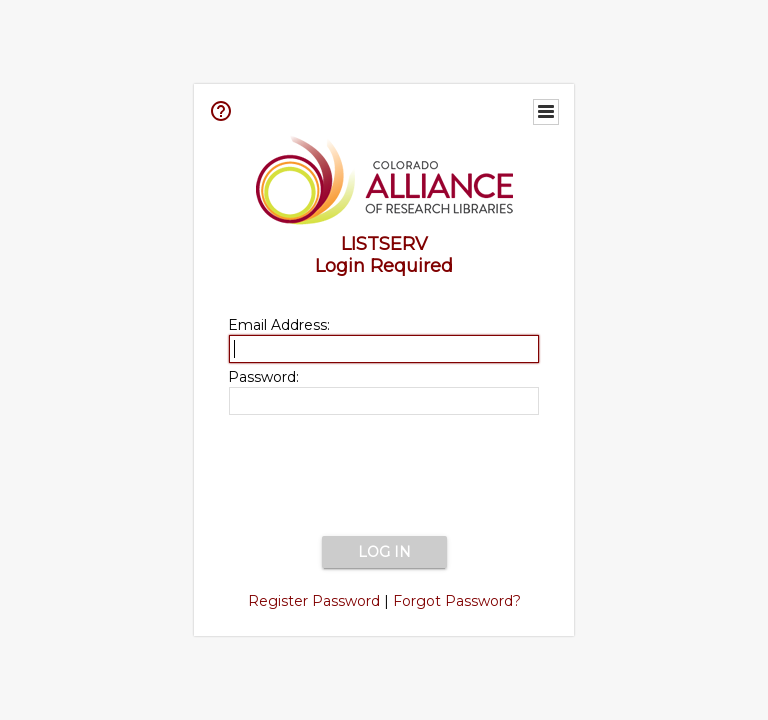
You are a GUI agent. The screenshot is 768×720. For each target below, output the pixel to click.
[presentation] (384, 477)
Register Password (314, 601)
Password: (263, 377)
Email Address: (279, 325)
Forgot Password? (457, 601)
